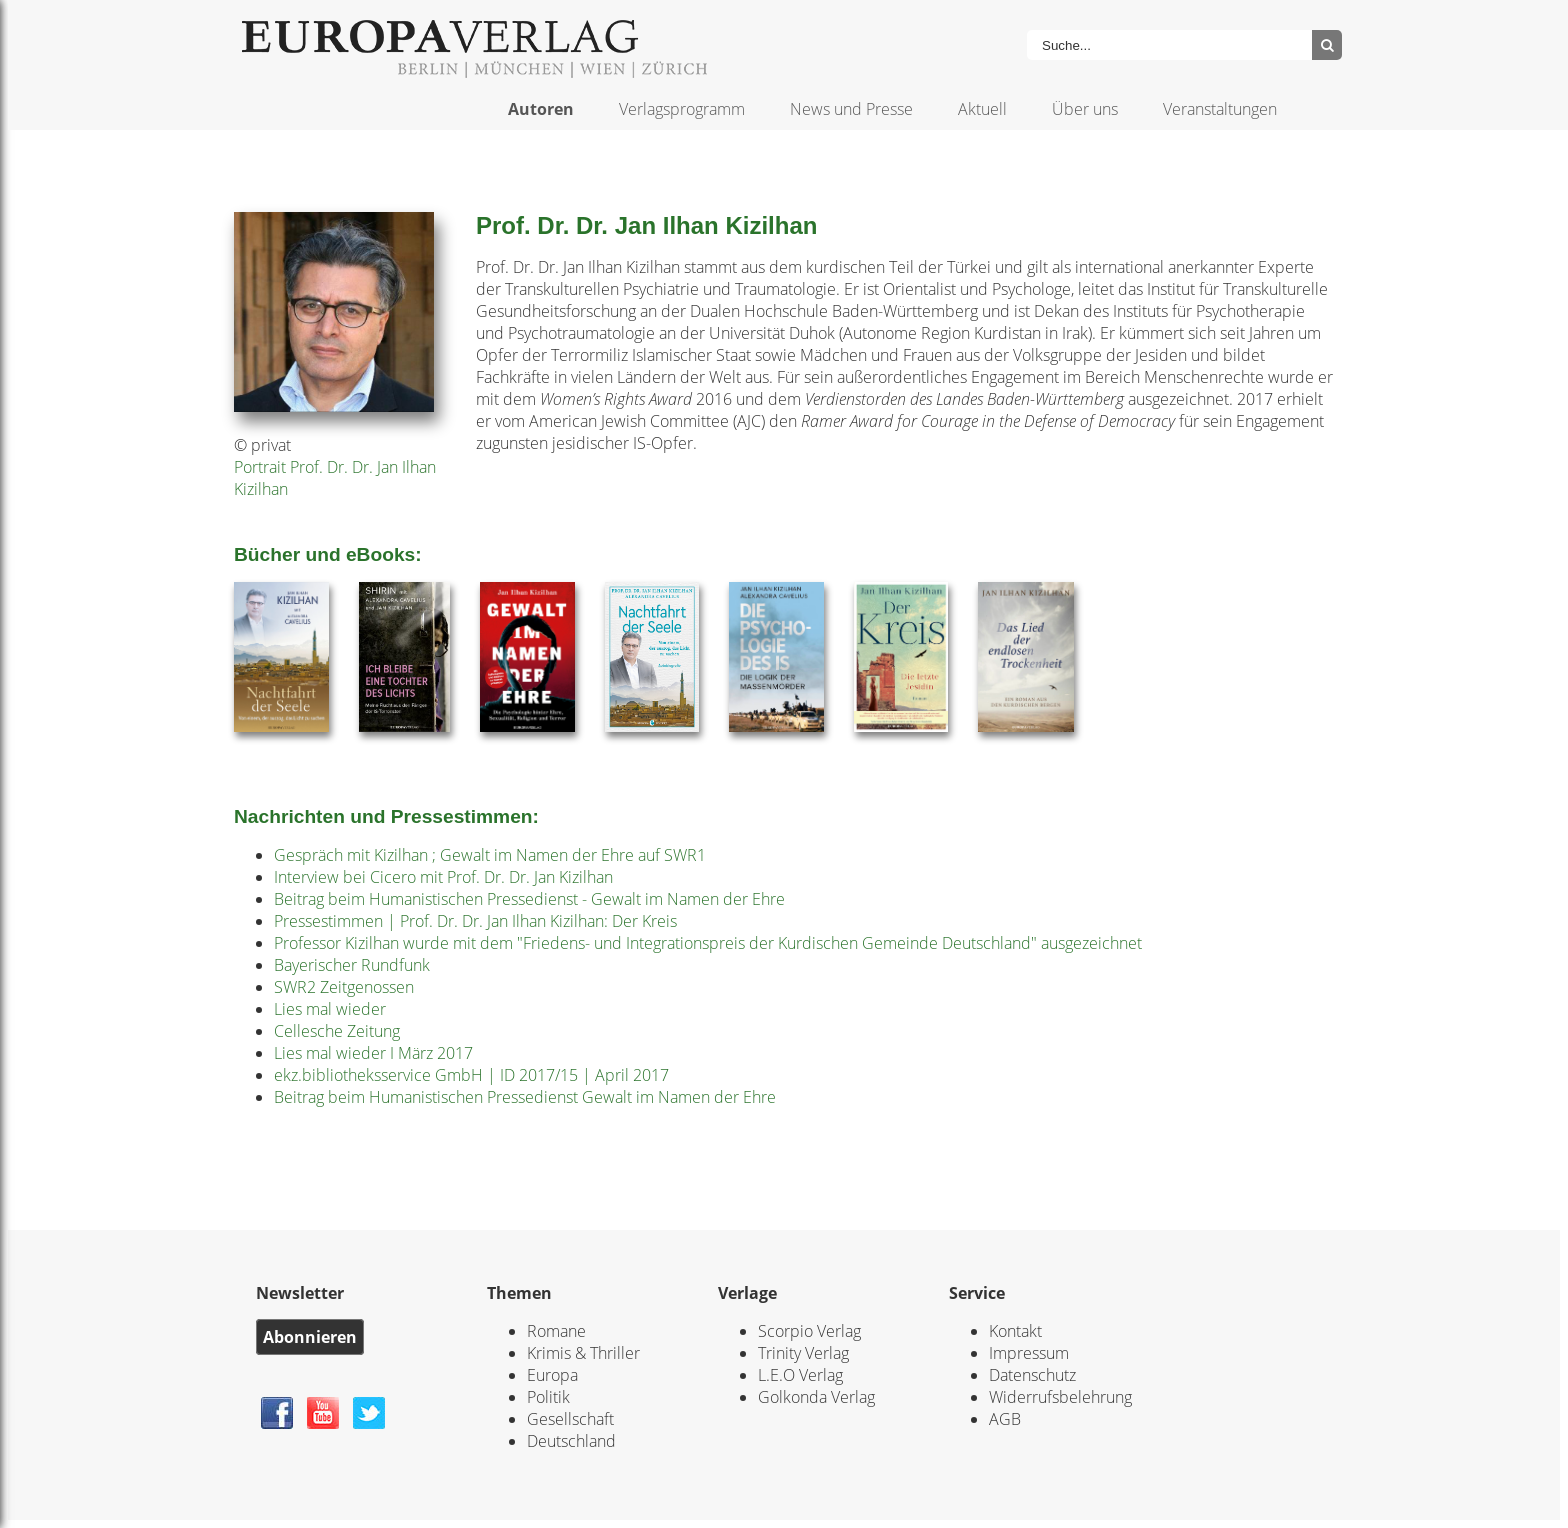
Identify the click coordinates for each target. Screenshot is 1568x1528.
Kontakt (1015, 1331)
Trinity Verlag (803, 1353)
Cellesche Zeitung (337, 1031)
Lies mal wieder (330, 1009)
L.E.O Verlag (800, 1375)
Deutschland (571, 1441)
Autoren (541, 109)
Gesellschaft (570, 1419)
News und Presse (851, 109)
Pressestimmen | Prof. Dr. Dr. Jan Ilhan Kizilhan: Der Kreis (475, 921)
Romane (556, 1331)
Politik (548, 1397)
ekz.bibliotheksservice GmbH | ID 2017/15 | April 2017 (471, 1075)
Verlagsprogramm (682, 109)
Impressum (1029, 1353)
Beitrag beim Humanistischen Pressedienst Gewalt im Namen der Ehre (525, 1097)
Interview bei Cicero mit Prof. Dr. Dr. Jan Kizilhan (443, 877)
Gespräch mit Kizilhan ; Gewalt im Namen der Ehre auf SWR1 (490, 855)
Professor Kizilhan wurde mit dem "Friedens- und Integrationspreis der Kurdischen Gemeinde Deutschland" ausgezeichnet (708, 943)
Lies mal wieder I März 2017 (373, 1053)
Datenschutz (1032, 1375)
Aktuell (982, 109)
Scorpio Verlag (809, 1331)
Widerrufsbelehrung (1060, 1397)
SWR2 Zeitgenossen (344, 987)
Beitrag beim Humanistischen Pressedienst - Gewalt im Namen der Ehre (529, 899)
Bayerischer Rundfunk (352, 965)
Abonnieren (310, 1337)
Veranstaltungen (1220, 109)
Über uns (1085, 109)
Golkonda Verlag (816, 1397)
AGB (1005, 1419)
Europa (552, 1375)
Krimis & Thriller (583, 1353)
